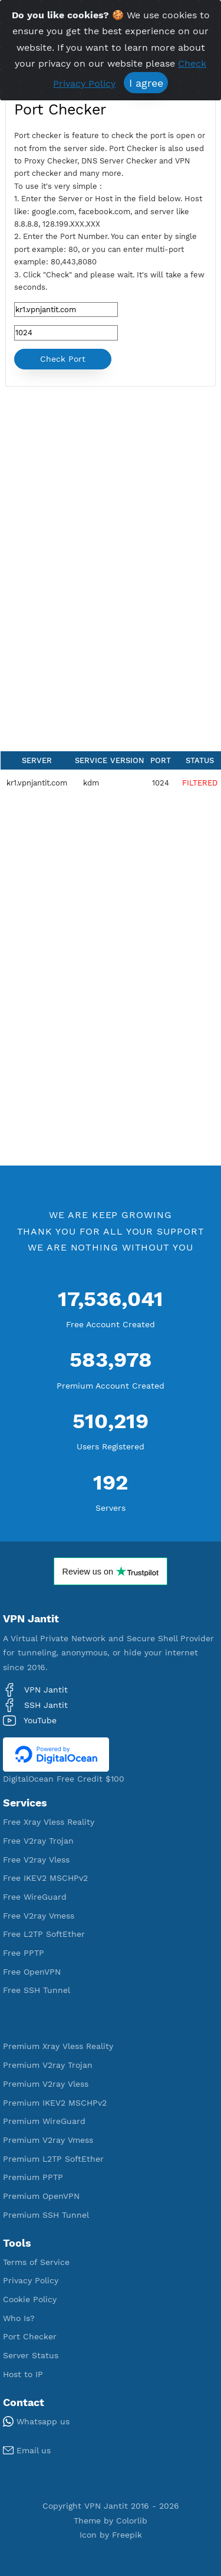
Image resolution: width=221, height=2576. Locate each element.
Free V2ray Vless (36, 1859)
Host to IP (23, 2374)
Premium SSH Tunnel (46, 2215)
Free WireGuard (35, 1896)
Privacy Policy (30, 2280)
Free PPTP (23, 1953)
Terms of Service (36, 2262)
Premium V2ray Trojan (48, 2065)
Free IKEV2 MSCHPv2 (45, 1878)
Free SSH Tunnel (36, 1990)
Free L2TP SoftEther (44, 1934)
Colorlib (131, 2520)
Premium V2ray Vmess (48, 2140)
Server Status (30, 2355)
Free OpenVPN (32, 1971)
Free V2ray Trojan (38, 1840)
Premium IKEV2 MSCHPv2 (55, 2102)
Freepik (127, 2534)
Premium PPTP (33, 2177)
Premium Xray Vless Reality (58, 2046)
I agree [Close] (146, 83)
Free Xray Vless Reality (48, 1822)
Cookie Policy (30, 2299)
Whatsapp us (36, 2421)
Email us (27, 2450)
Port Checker (30, 2336)
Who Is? (19, 2318)
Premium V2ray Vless (45, 2084)
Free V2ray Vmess (38, 1915)
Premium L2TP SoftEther (53, 2158)
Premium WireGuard (44, 2121)
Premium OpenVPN (41, 2196)
